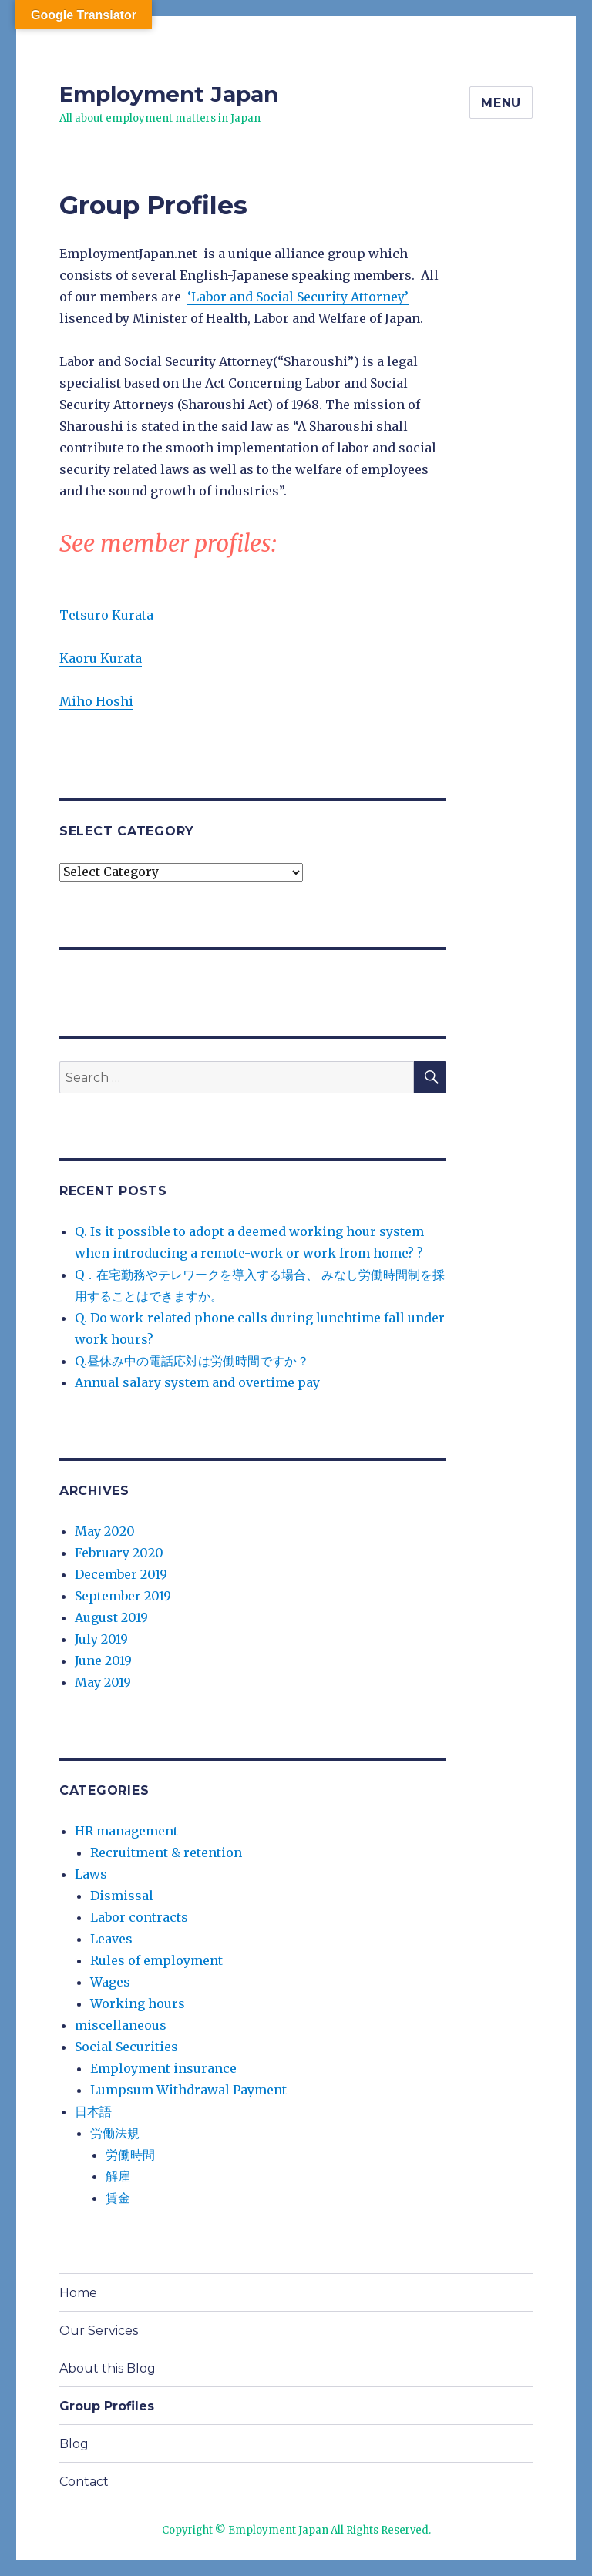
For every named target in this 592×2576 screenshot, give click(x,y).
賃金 (118, 2197)
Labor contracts (139, 1917)
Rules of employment (156, 1960)
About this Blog (107, 2368)
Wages (110, 1982)
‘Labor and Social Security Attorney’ (298, 296)
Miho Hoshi (96, 701)
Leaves (111, 1938)
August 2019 (111, 1617)
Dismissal (121, 1895)
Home (78, 2292)
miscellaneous (120, 2025)
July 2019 (101, 1639)
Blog (74, 2444)
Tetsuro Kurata (106, 615)
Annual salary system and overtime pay (197, 1382)
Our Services (98, 2330)
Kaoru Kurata (100, 658)
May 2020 (105, 1531)
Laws (91, 1874)
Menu (501, 103)
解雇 (118, 2176)
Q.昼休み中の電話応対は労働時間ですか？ (192, 1361)
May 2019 (103, 1682)
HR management (126, 1831)
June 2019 (103, 1660)
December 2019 (121, 1574)
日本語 (93, 2111)
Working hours (137, 2003)
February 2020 (119, 1552)
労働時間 (130, 2154)
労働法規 (115, 2133)
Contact (84, 2481)
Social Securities (126, 2046)
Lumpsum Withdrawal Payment (188, 2089)
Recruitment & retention (166, 1852)
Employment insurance (163, 2068)
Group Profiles (106, 2406)
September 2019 (123, 1596)
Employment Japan (168, 94)
